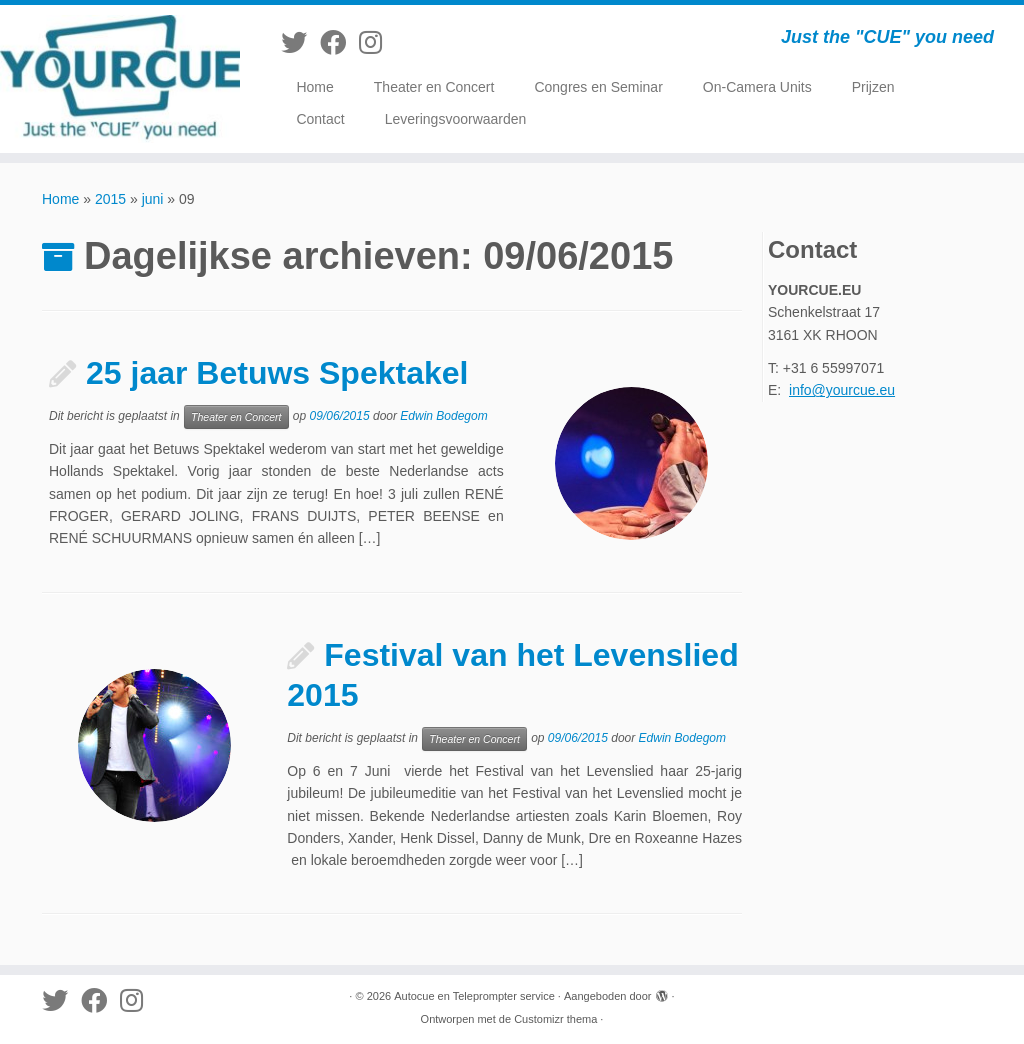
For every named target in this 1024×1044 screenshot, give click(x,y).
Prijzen (873, 87)
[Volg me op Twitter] (300, 43)
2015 (110, 199)
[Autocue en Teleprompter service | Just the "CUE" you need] (120, 79)
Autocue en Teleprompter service (474, 996)
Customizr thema (555, 1019)
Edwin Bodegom (443, 416)
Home (314, 87)
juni (153, 199)
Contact (320, 119)
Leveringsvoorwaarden (456, 119)
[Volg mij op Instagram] (377, 43)
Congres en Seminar (598, 87)
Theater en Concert (434, 87)
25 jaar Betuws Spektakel (277, 373)
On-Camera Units (757, 87)
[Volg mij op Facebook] (339, 43)
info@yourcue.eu (842, 390)
